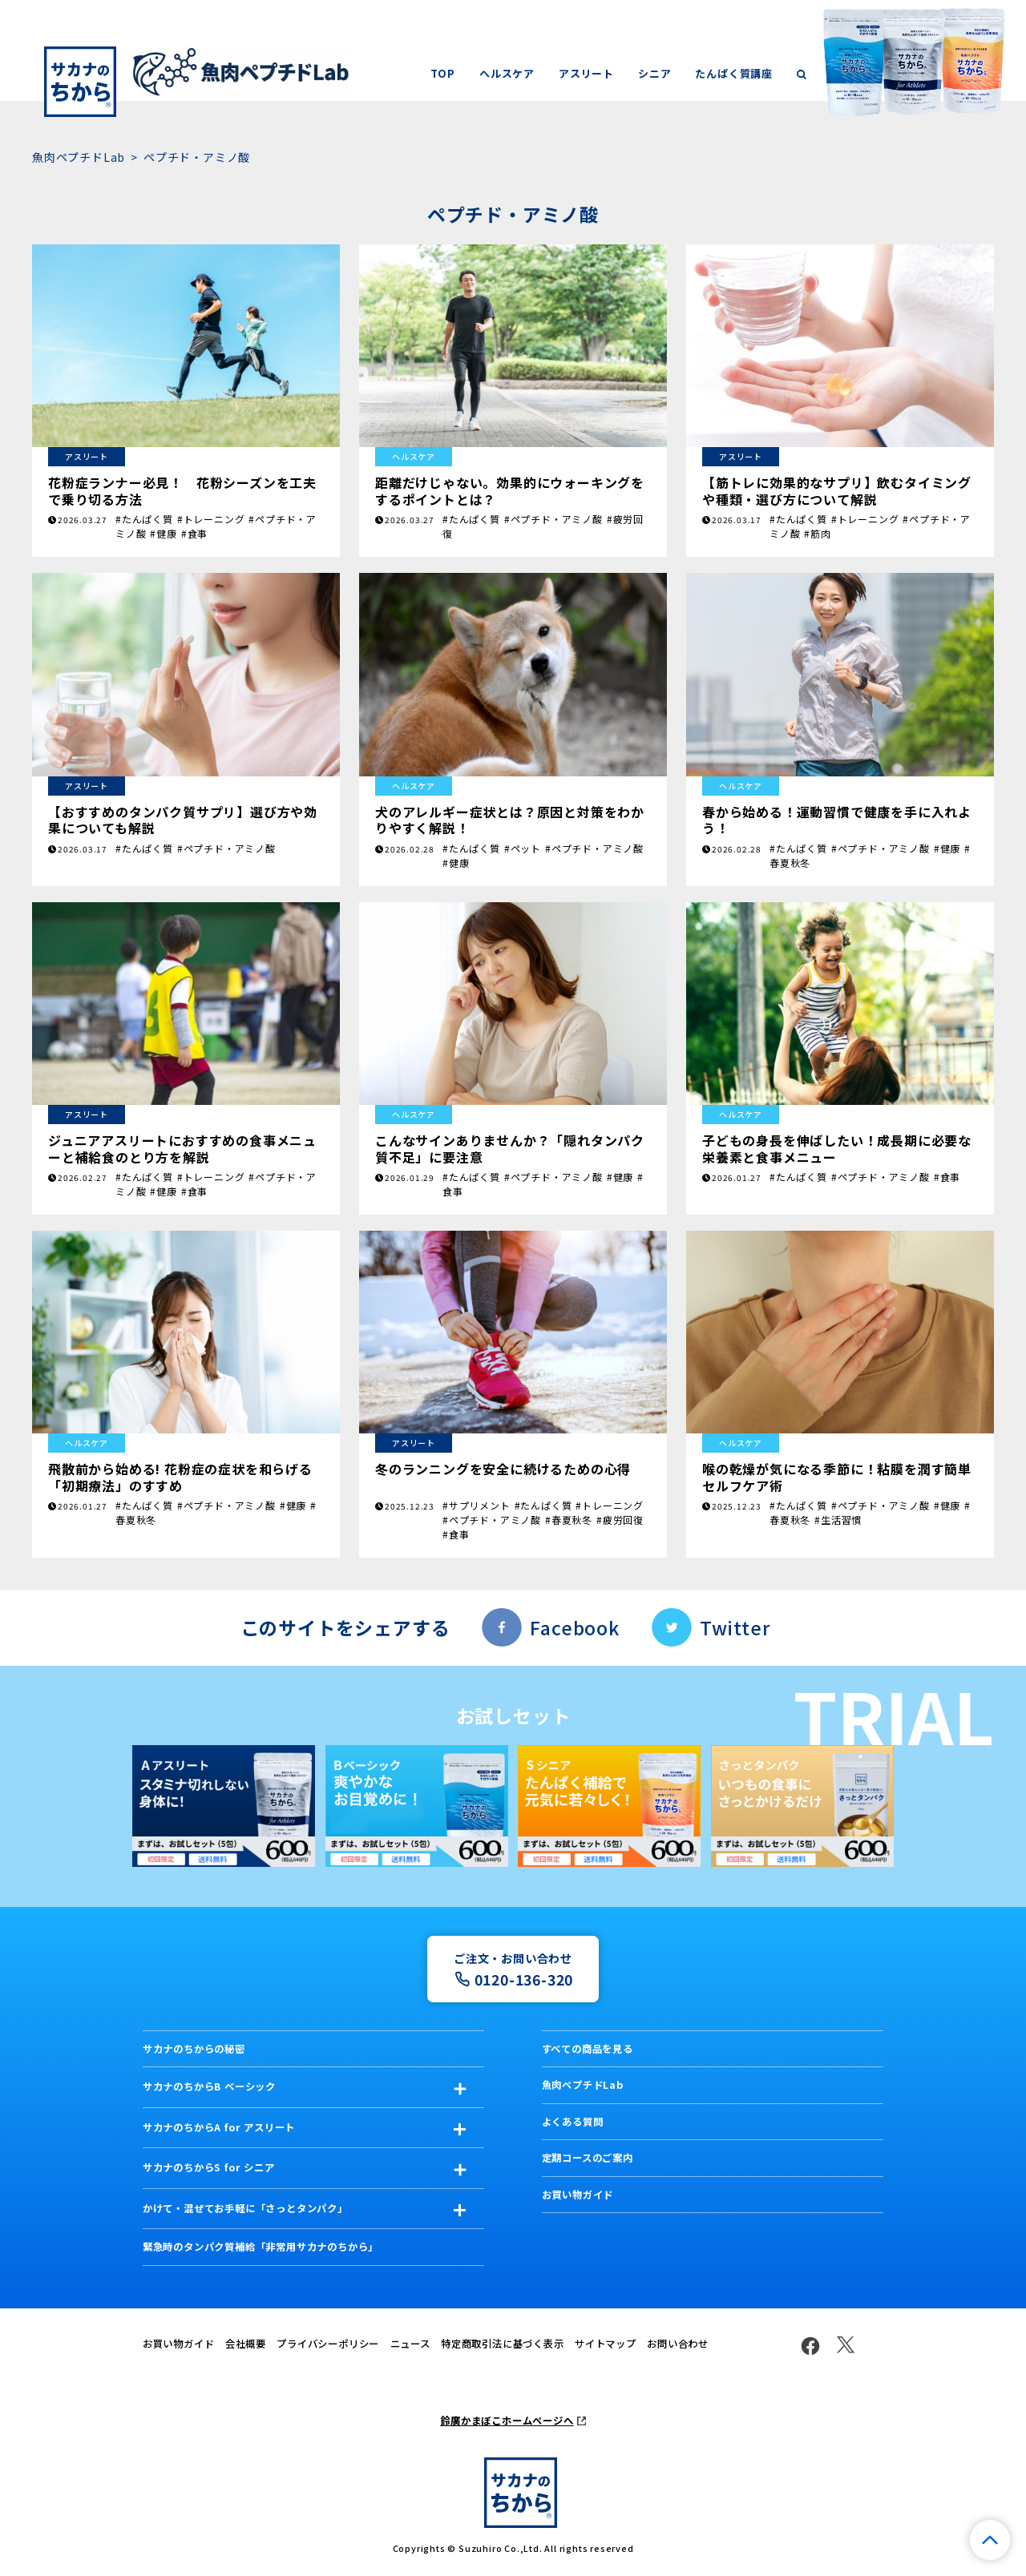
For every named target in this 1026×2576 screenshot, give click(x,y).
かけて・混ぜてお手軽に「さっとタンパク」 (245, 2208)
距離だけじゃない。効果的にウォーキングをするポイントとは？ (509, 490)
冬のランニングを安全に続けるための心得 (503, 1468)
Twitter (735, 1627)
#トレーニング (211, 519)
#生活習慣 (838, 1519)
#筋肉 (817, 533)
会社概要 (245, 2343)
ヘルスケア (507, 73)
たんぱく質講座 (734, 73)
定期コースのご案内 (587, 2158)
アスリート (586, 73)
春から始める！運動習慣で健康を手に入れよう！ (836, 819)
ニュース (410, 2343)
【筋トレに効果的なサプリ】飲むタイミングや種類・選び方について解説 (836, 490)
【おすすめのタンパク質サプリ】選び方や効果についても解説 (182, 819)
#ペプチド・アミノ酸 (553, 519)
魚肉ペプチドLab (78, 157)
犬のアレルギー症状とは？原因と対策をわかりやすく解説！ (509, 819)
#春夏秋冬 (568, 1519)
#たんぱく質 (144, 519)
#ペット (522, 848)
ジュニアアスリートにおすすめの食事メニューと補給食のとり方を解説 (182, 1148)
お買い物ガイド (578, 2194)
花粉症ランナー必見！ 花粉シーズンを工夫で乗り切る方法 (182, 490)
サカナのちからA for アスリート (219, 2127)
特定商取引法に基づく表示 (502, 2343)
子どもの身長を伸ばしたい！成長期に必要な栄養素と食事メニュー (836, 1148)
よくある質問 (573, 2121)
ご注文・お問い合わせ (512, 1970)
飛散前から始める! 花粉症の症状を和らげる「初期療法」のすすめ (180, 1476)
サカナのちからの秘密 (194, 2049)
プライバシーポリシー (328, 2343)
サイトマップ (605, 2343)
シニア (654, 73)
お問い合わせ (678, 2343)
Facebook (574, 1627)
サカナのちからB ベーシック (209, 2086)
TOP (442, 73)
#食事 (194, 533)
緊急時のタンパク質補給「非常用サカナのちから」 (260, 2246)
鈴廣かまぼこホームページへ (506, 2420)
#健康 (163, 533)
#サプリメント (476, 1505)
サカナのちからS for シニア (209, 2167)
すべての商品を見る (587, 2049)
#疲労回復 (620, 1519)
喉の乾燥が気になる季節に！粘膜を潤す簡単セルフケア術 (836, 1476)
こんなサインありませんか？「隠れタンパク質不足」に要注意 (509, 1148)
